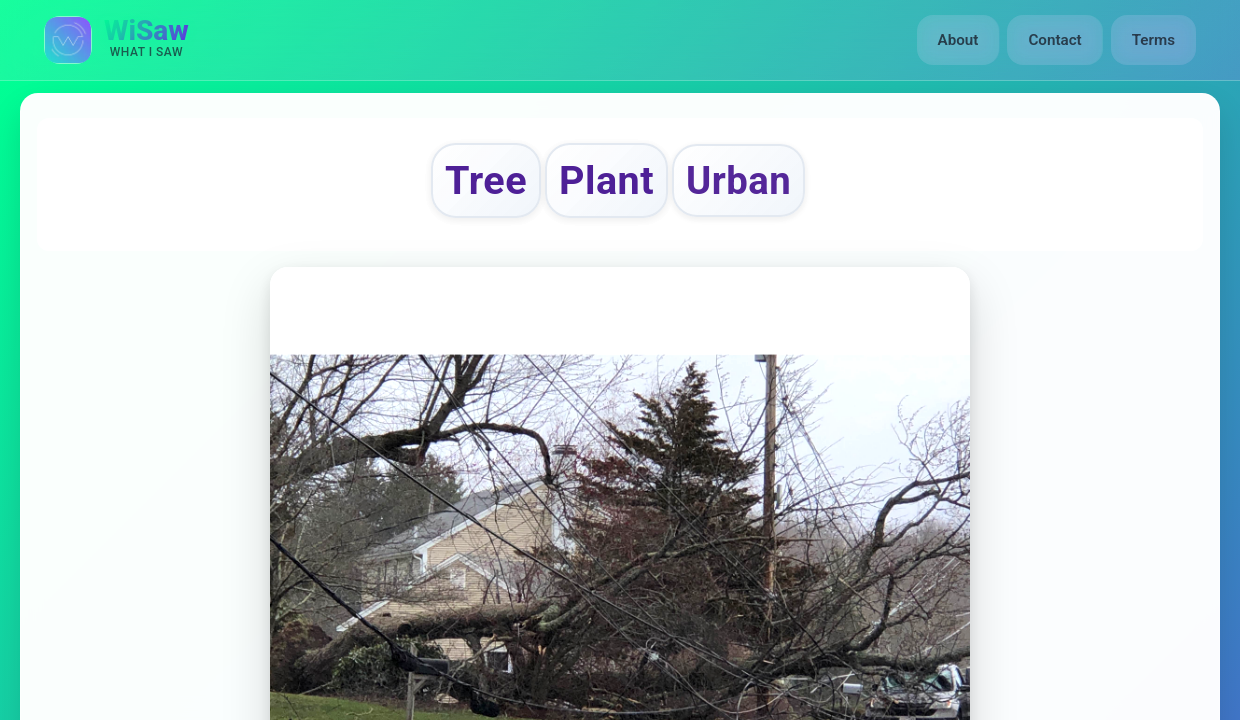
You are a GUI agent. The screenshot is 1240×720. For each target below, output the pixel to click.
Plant (606, 180)
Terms (1153, 40)
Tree (486, 180)
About (958, 40)
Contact (1054, 40)
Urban (738, 180)
